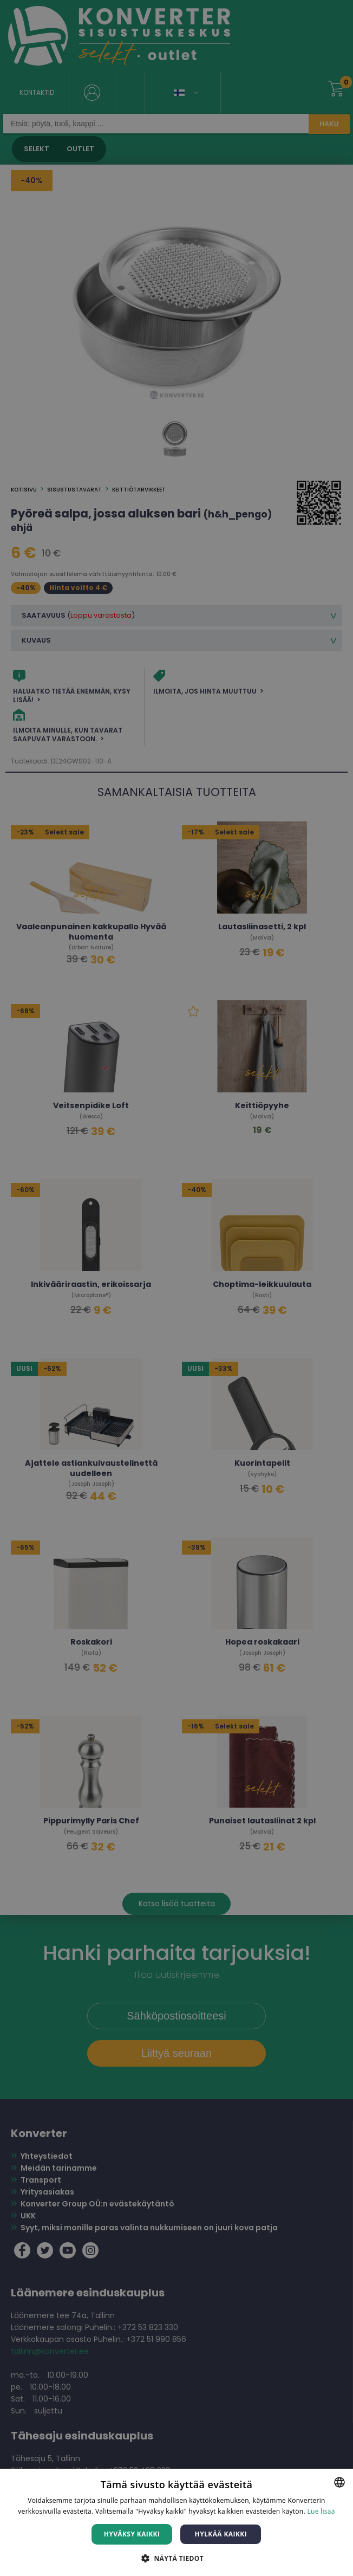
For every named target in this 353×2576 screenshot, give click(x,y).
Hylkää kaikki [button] (221, 2534)
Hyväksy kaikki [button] (132, 2534)
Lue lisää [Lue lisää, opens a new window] (321, 2511)
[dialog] (176, 1288)
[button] (176, 2558)
